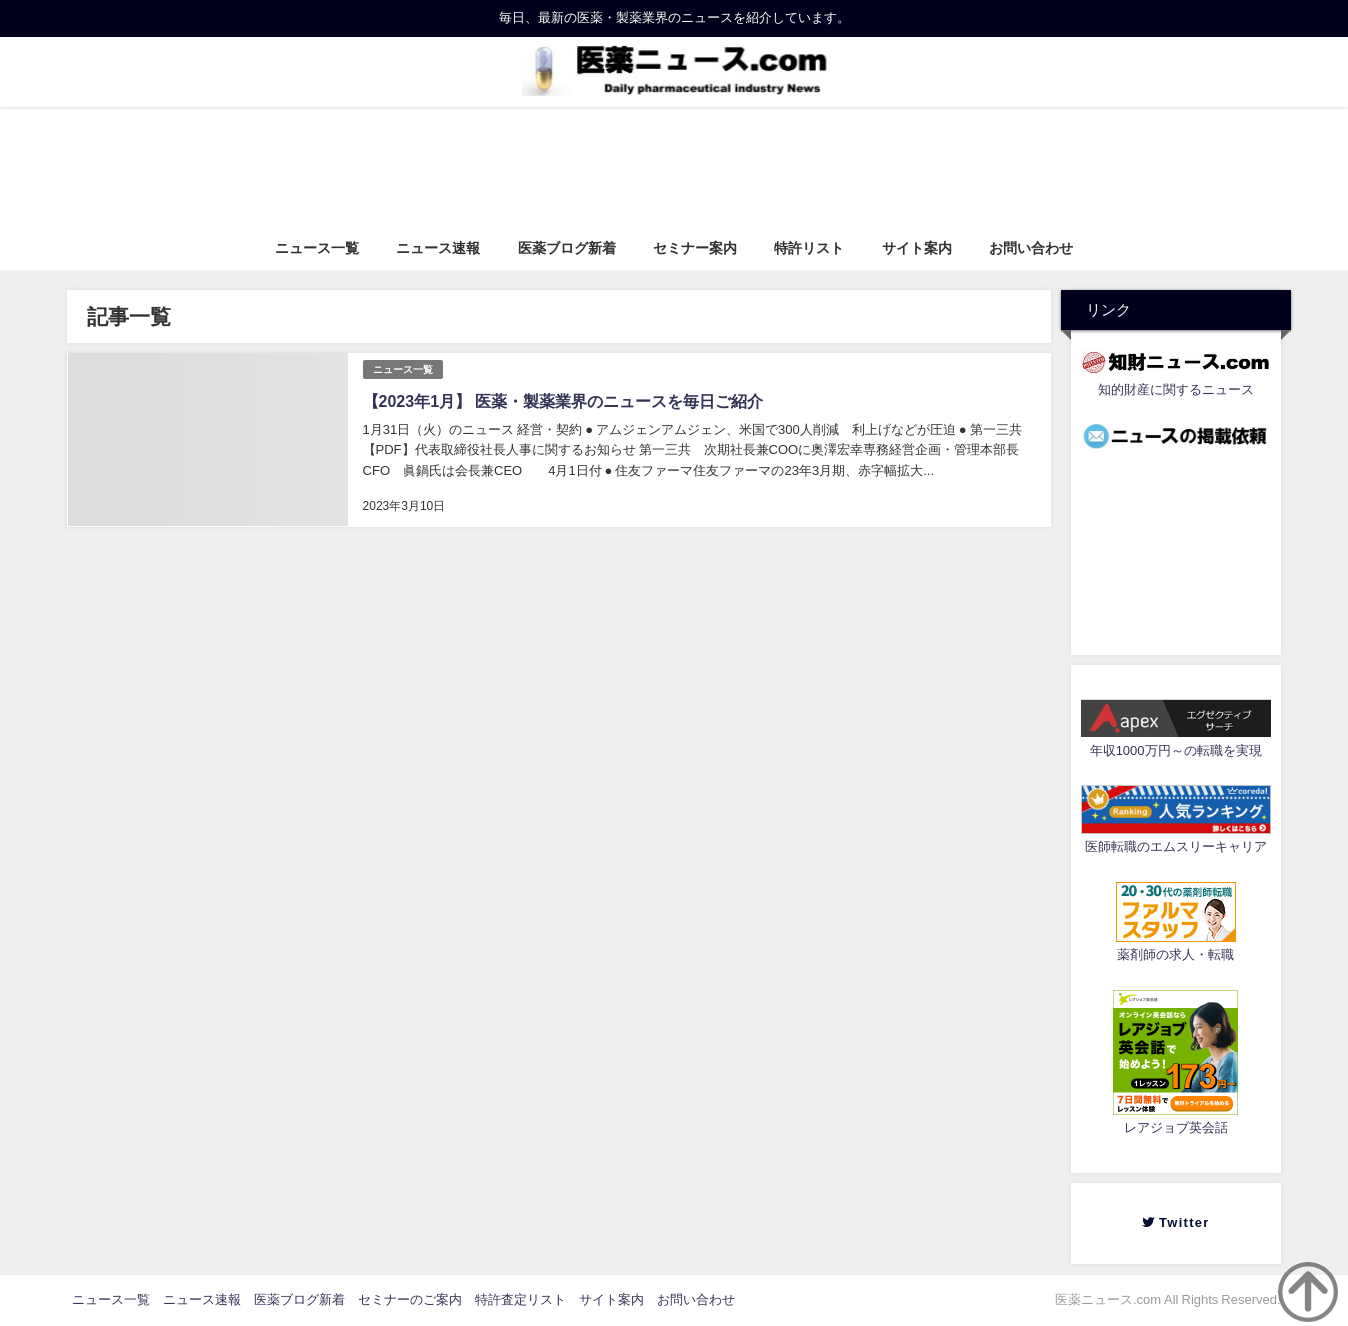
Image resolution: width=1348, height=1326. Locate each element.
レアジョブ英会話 (1176, 1127)
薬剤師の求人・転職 (1175, 954)
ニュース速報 (438, 248)
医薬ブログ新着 (567, 248)
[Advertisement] (1176, 547)
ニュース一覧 (317, 248)
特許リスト (809, 248)
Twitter (1183, 1222)
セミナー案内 (695, 248)
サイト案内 (917, 248)
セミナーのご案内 (410, 1299)
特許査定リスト (520, 1299)
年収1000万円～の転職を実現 (1176, 750)
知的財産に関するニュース (1176, 389)
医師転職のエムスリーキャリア (1176, 846)
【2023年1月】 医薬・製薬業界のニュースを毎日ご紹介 (562, 401)
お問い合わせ (1031, 248)
